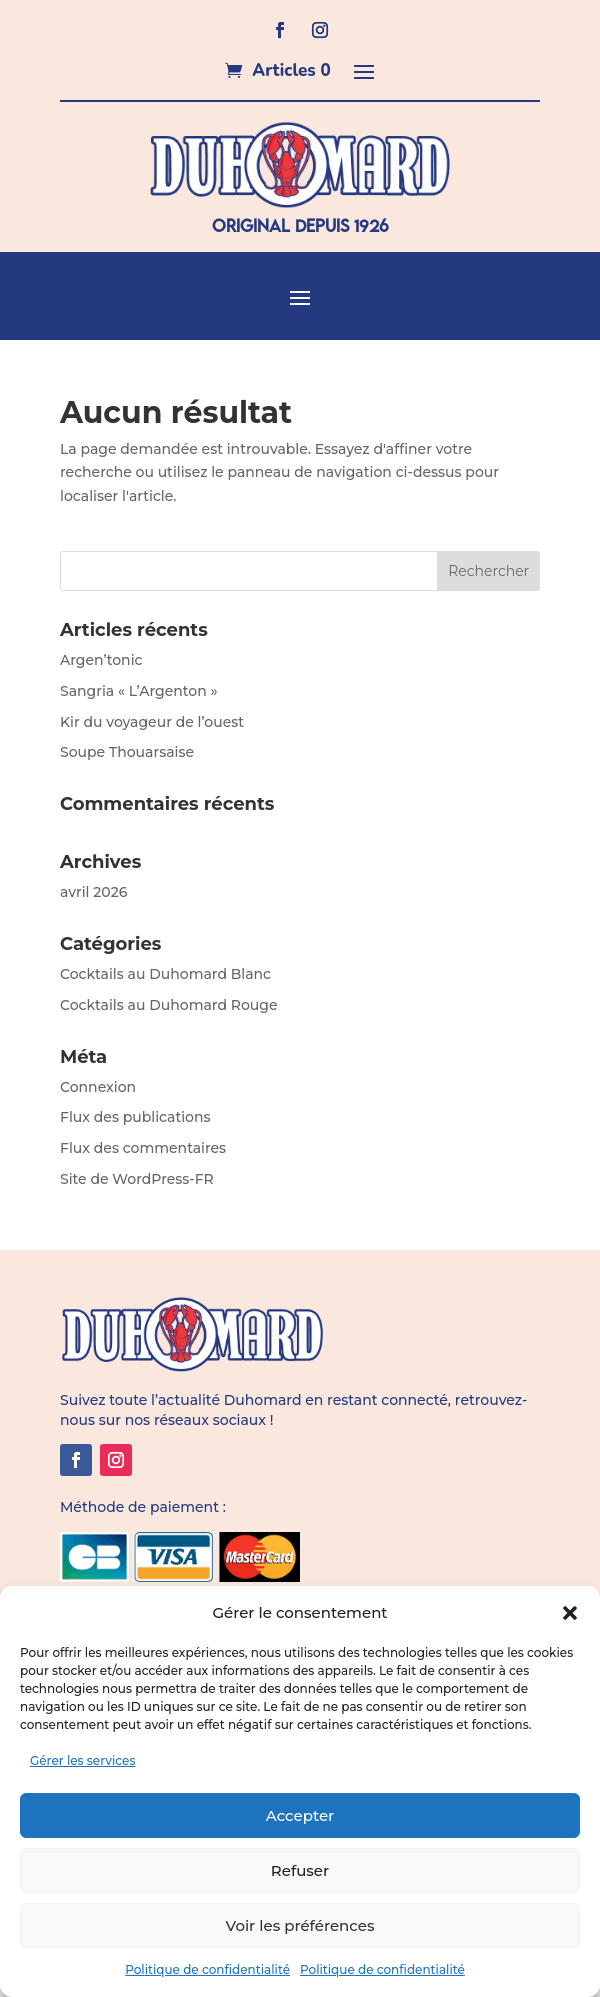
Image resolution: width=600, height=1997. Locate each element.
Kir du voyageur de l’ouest (152, 722)
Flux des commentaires (143, 1148)
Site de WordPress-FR (137, 1179)
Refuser (300, 1870)
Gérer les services (82, 1760)
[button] (570, 1613)
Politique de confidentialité (207, 1969)
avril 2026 (93, 892)
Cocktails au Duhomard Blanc (165, 974)
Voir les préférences (300, 1925)
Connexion (98, 1087)
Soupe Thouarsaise (127, 752)
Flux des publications (135, 1117)
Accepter (300, 1815)
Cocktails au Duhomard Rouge (168, 1005)
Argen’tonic (101, 660)
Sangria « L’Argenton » (139, 691)
